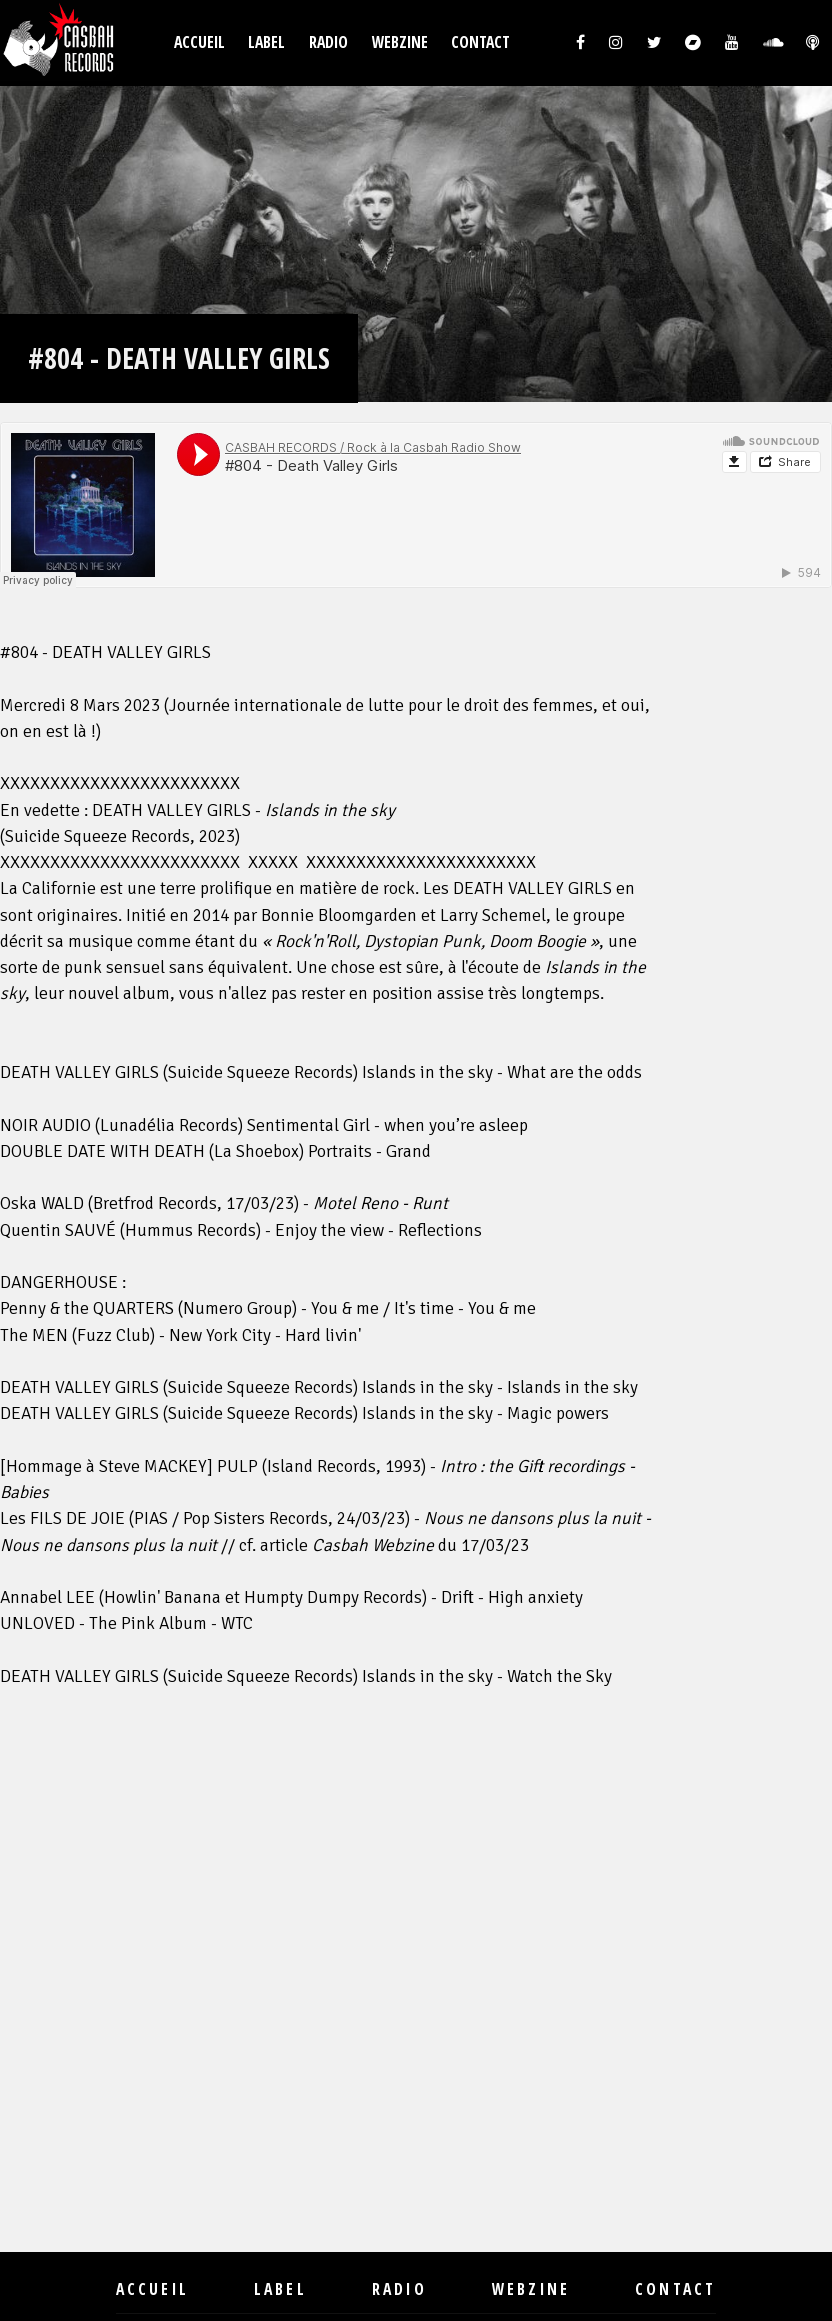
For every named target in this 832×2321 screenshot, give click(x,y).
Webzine (400, 42)
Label (266, 42)
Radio (328, 42)
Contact (480, 42)
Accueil (199, 42)
